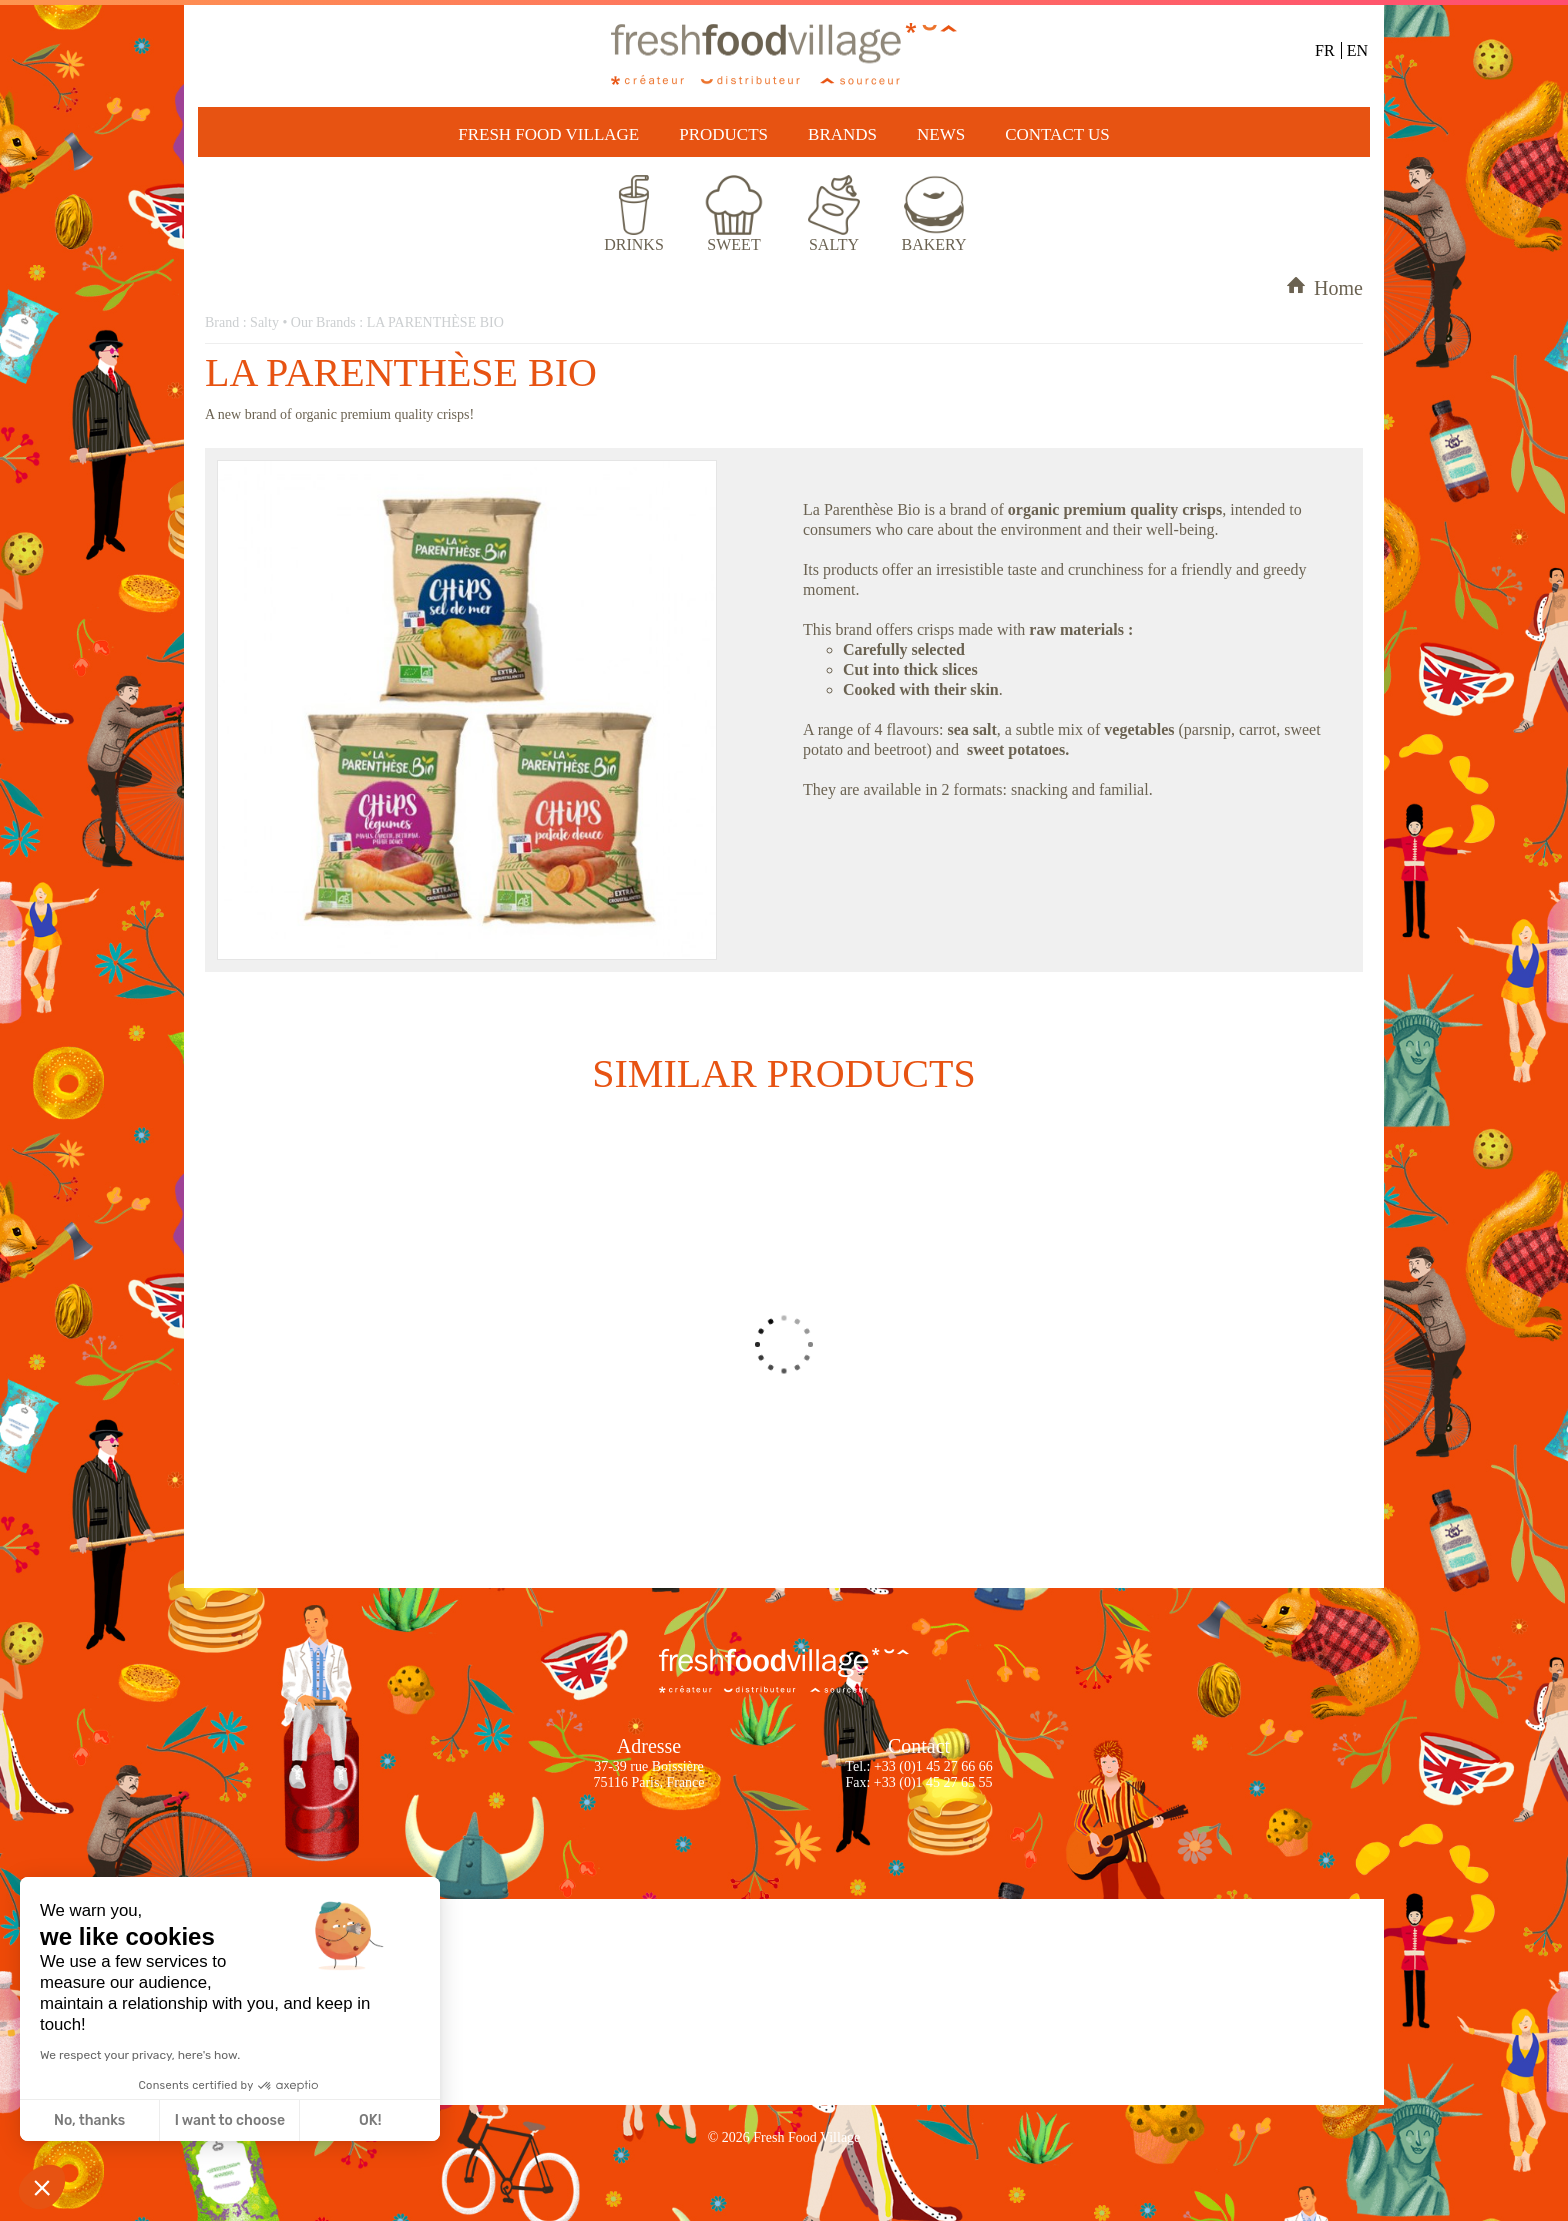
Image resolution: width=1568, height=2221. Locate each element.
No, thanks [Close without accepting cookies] (89, 2120)
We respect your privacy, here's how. (140, 2055)
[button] (42, 2187)
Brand (222, 322)
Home (1324, 288)
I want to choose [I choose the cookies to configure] (230, 2120)
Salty (264, 322)
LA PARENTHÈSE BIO (435, 322)
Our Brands (323, 322)
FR (1325, 50)
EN (1357, 50)
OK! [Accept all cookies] (370, 2120)
